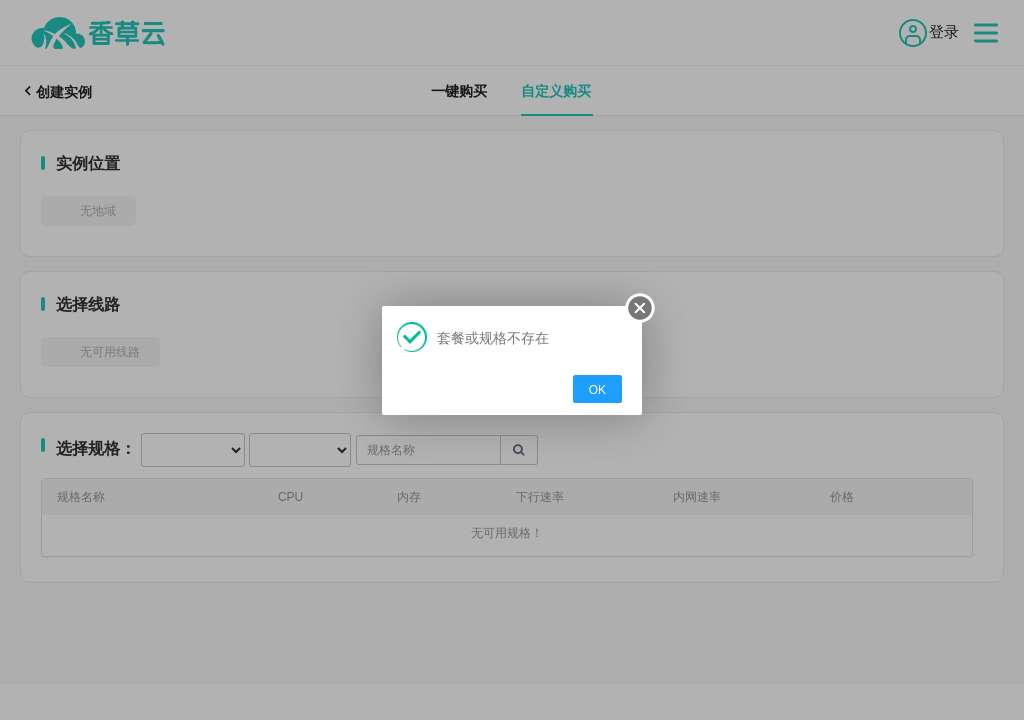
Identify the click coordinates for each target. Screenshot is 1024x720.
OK (597, 390)
